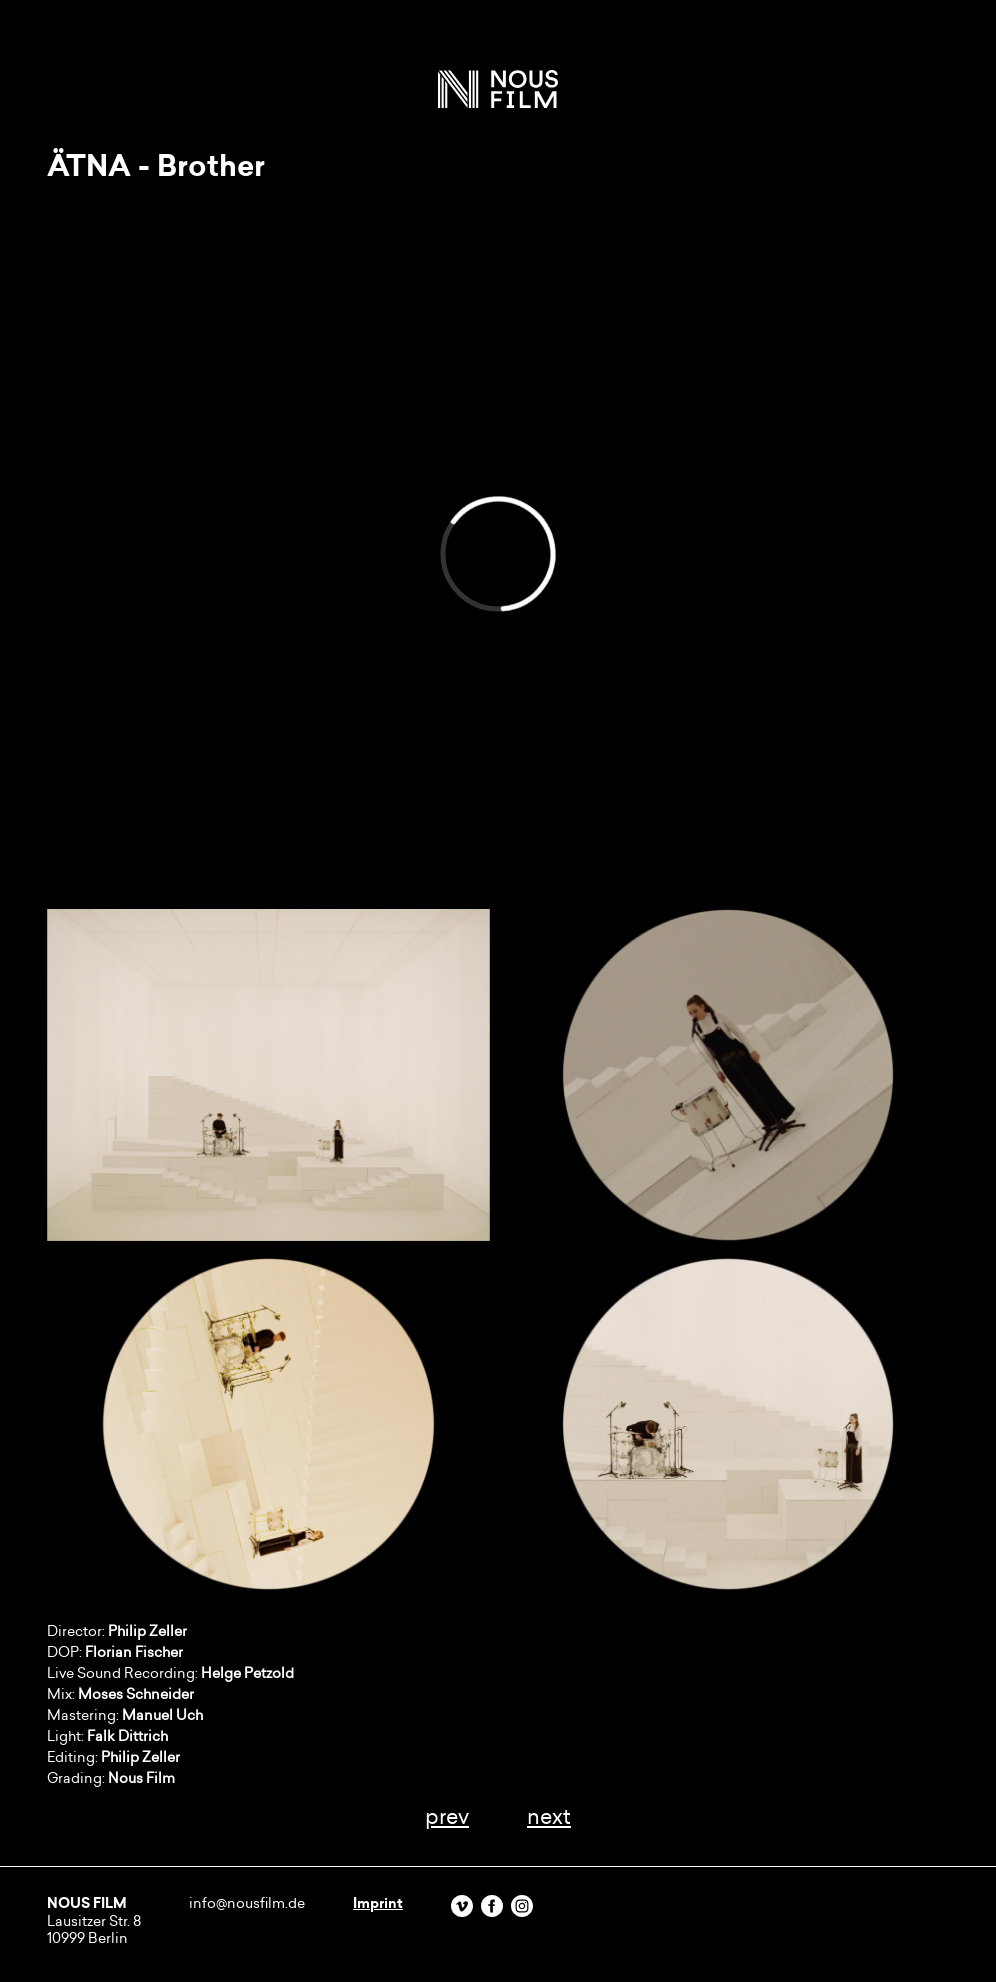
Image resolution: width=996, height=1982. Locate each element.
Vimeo (462, 1906)
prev (447, 1816)
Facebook (492, 1906)
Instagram (522, 1906)
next (549, 1816)
